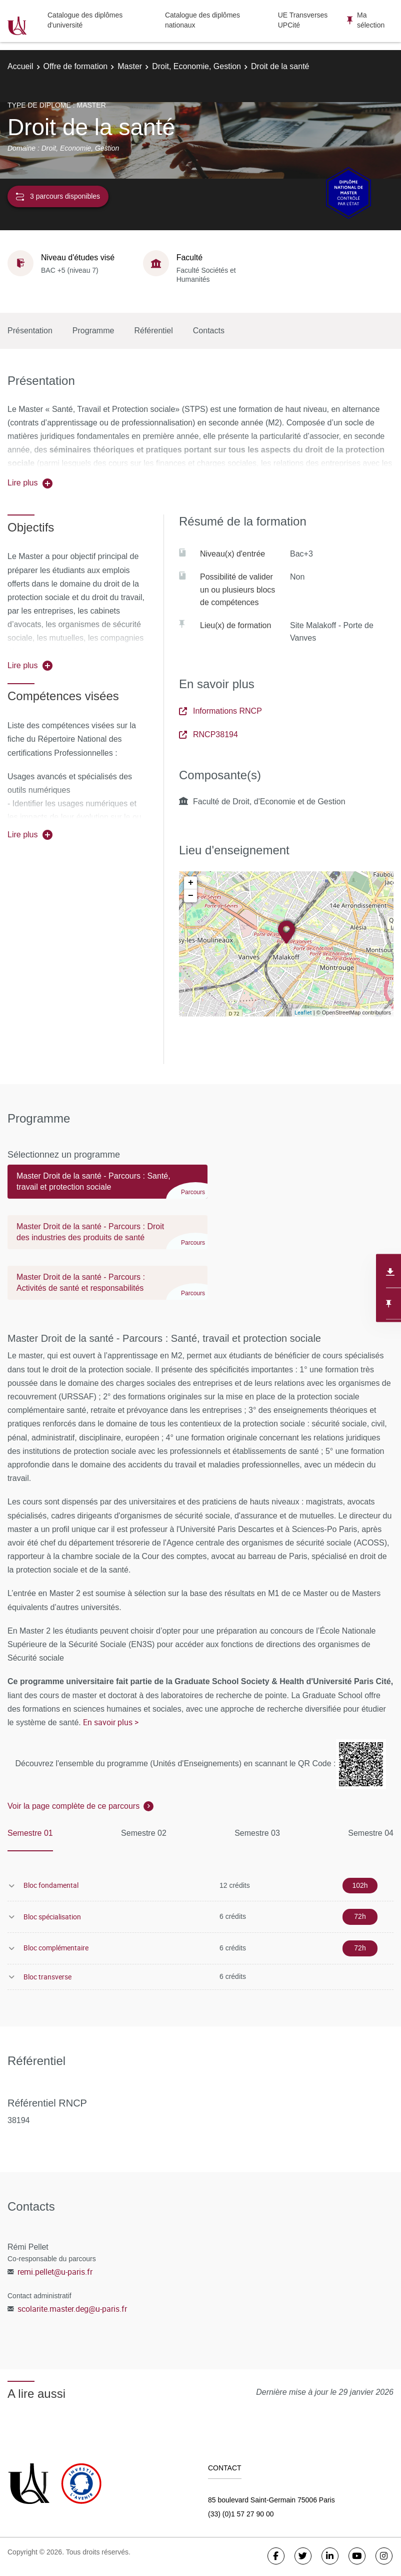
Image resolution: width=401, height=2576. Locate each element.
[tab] (108, 1186)
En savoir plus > (110, 1722)
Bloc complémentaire (56, 1947)
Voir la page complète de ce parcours (74, 1806)
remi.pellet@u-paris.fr (55, 2271)
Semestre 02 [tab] (143, 1833)
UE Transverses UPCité (303, 20)
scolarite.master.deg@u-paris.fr (72, 2308)
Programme (93, 330)
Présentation (30, 330)
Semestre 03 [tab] (257, 1833)
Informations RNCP (220, 711)
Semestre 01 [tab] (30, 1833)
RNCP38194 (208, 734)
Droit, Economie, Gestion (196, 66)
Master (130, 66)
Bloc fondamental (51, 1885)
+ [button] (191, 883)
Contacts (208, 330)
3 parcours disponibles (58, 196)
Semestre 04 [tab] (371, 1833)
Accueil (21, 66)
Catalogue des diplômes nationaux (202, 20)
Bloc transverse (48, 1976)
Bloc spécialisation (52, 1916)
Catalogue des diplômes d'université (85, 20)
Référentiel (153, 330)
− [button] (191, 896)
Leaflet (303, 1012)
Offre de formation (76, 66)
